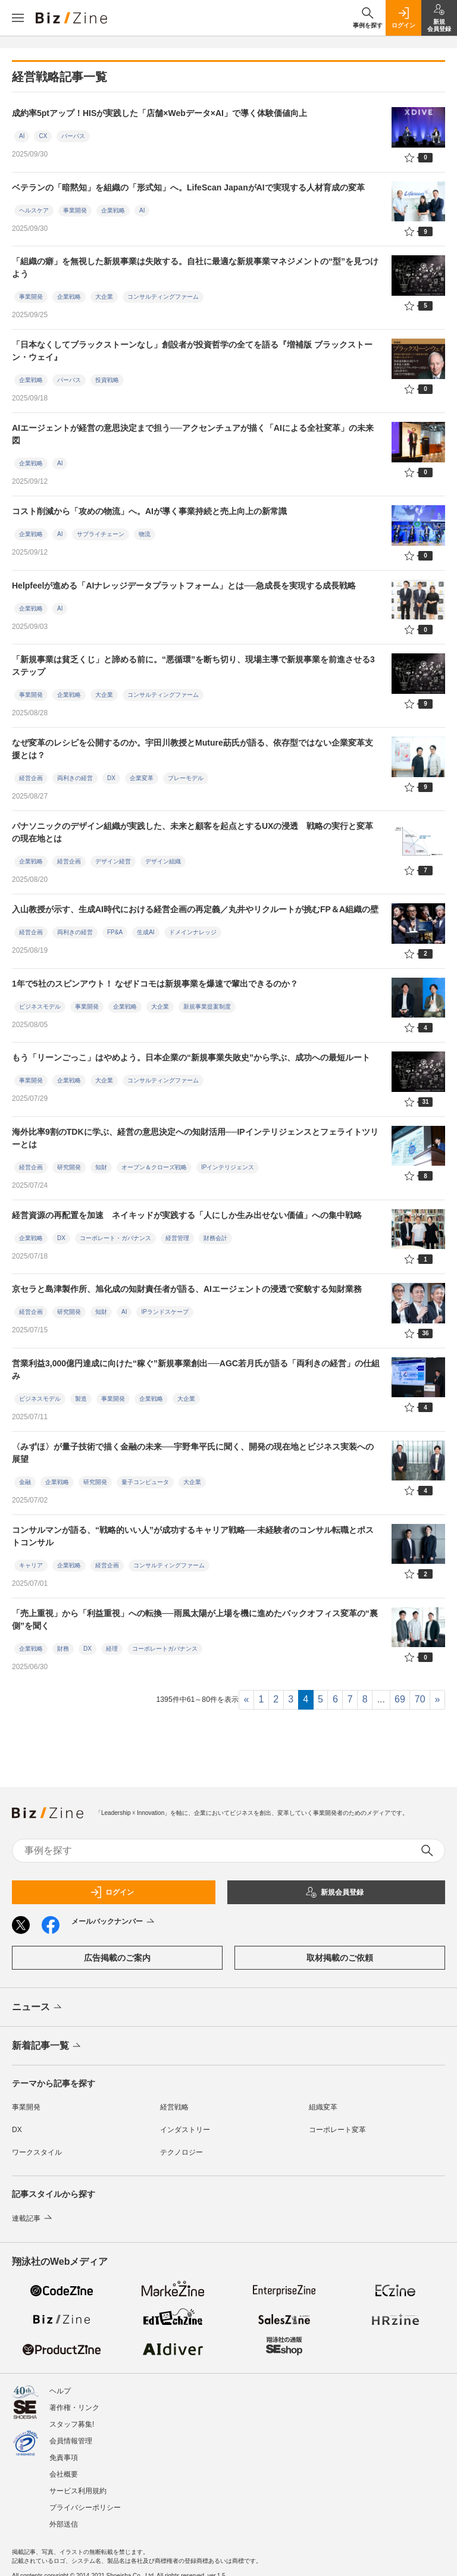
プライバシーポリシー (85, 2501)
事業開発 (75, 210)
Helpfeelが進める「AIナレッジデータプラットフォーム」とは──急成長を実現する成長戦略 (184, 585)
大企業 (104, 296)
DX (111, 778)
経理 (112, 1648)
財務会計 (215, 1238)
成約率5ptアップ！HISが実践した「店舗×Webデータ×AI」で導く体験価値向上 (159, 113)
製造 (81, 1398)
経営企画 (31, 778)
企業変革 (142, 778)
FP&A (115, 932)
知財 (101, 1167)
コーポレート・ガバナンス (115, 1238)
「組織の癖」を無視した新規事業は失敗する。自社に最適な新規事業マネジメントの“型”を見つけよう (195, 267)
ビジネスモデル (40, 1006)
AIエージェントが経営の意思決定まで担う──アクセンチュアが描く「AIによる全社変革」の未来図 (193, 434)
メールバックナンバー (113, 1922)
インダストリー (185, 2130)
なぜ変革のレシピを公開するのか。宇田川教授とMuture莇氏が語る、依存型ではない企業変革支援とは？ (192, 749)
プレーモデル (186, 778)
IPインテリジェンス (227, 1167)
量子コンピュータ (145, 1482)
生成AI (145, 932)
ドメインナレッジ (193, 932)
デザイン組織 (163, 861)
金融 (25, 1482)
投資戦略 (107, 380)
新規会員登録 (334, 1892)
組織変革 (323, 2107)
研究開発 (69, 1167)
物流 (145, 534)
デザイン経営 (113, 861)
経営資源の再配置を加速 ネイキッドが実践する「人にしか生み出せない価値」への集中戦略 (187, 1215)
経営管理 (177, 1238)
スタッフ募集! (71, 2418)
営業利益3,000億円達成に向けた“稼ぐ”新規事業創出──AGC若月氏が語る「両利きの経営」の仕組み (196, 1370)
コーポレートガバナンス (165, 1648)
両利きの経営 (75, 778)
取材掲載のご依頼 (339, 1957)
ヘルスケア (34, 210)
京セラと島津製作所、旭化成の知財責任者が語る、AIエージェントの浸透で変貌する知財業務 (187, 1289)
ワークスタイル (37, 2152)
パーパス (73, 136)
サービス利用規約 (78, 2485)
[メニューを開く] (18, 18)
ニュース (38, 2008)
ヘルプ (60, 2385)
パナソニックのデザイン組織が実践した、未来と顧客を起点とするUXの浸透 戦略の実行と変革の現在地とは (192, 832)
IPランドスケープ (164, 1312)
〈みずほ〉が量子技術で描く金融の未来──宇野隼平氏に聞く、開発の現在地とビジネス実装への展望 (193, 1453)
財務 (63, 1648)
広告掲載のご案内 (117, 1957)
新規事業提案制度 (207, 1006)
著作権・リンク (74, 2401)
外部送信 (63, 2518)
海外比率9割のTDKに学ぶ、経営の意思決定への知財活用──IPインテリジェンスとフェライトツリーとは (195, 1138)
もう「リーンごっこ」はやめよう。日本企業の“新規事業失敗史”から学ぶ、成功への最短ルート (191, 1057)
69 (400, 1699)
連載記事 (33, 2218)
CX (43, 136)
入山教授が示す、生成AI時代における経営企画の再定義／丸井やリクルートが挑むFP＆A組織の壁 (195, 909)
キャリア (31, 1565)
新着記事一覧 (47, 2046)
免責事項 (63, 2451)
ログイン (112, 1892)
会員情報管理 (70, 2435)
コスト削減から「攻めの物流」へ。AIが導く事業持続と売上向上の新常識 (149, 511)
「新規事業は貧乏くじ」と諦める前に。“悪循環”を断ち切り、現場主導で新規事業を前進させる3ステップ (193, 666)
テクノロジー (181, 2152)
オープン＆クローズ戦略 (154, 1167)
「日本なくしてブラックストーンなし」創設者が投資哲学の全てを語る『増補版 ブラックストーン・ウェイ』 (192, 351)
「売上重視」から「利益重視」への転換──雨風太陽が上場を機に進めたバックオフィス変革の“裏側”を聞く (195, 1619)
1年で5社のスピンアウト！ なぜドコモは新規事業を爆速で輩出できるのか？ (155, 983)
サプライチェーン (100, 534)
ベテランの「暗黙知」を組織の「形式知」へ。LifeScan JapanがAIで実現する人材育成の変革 (188, 187)
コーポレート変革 (337, 2130)
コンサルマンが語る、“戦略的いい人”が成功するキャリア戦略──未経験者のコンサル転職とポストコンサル (193, 1536)
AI (21, 136)
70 (420, 1699)
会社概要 (63, 2468)
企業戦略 (113, 210)
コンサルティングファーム (163, 296)
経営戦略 (174, 2107)
